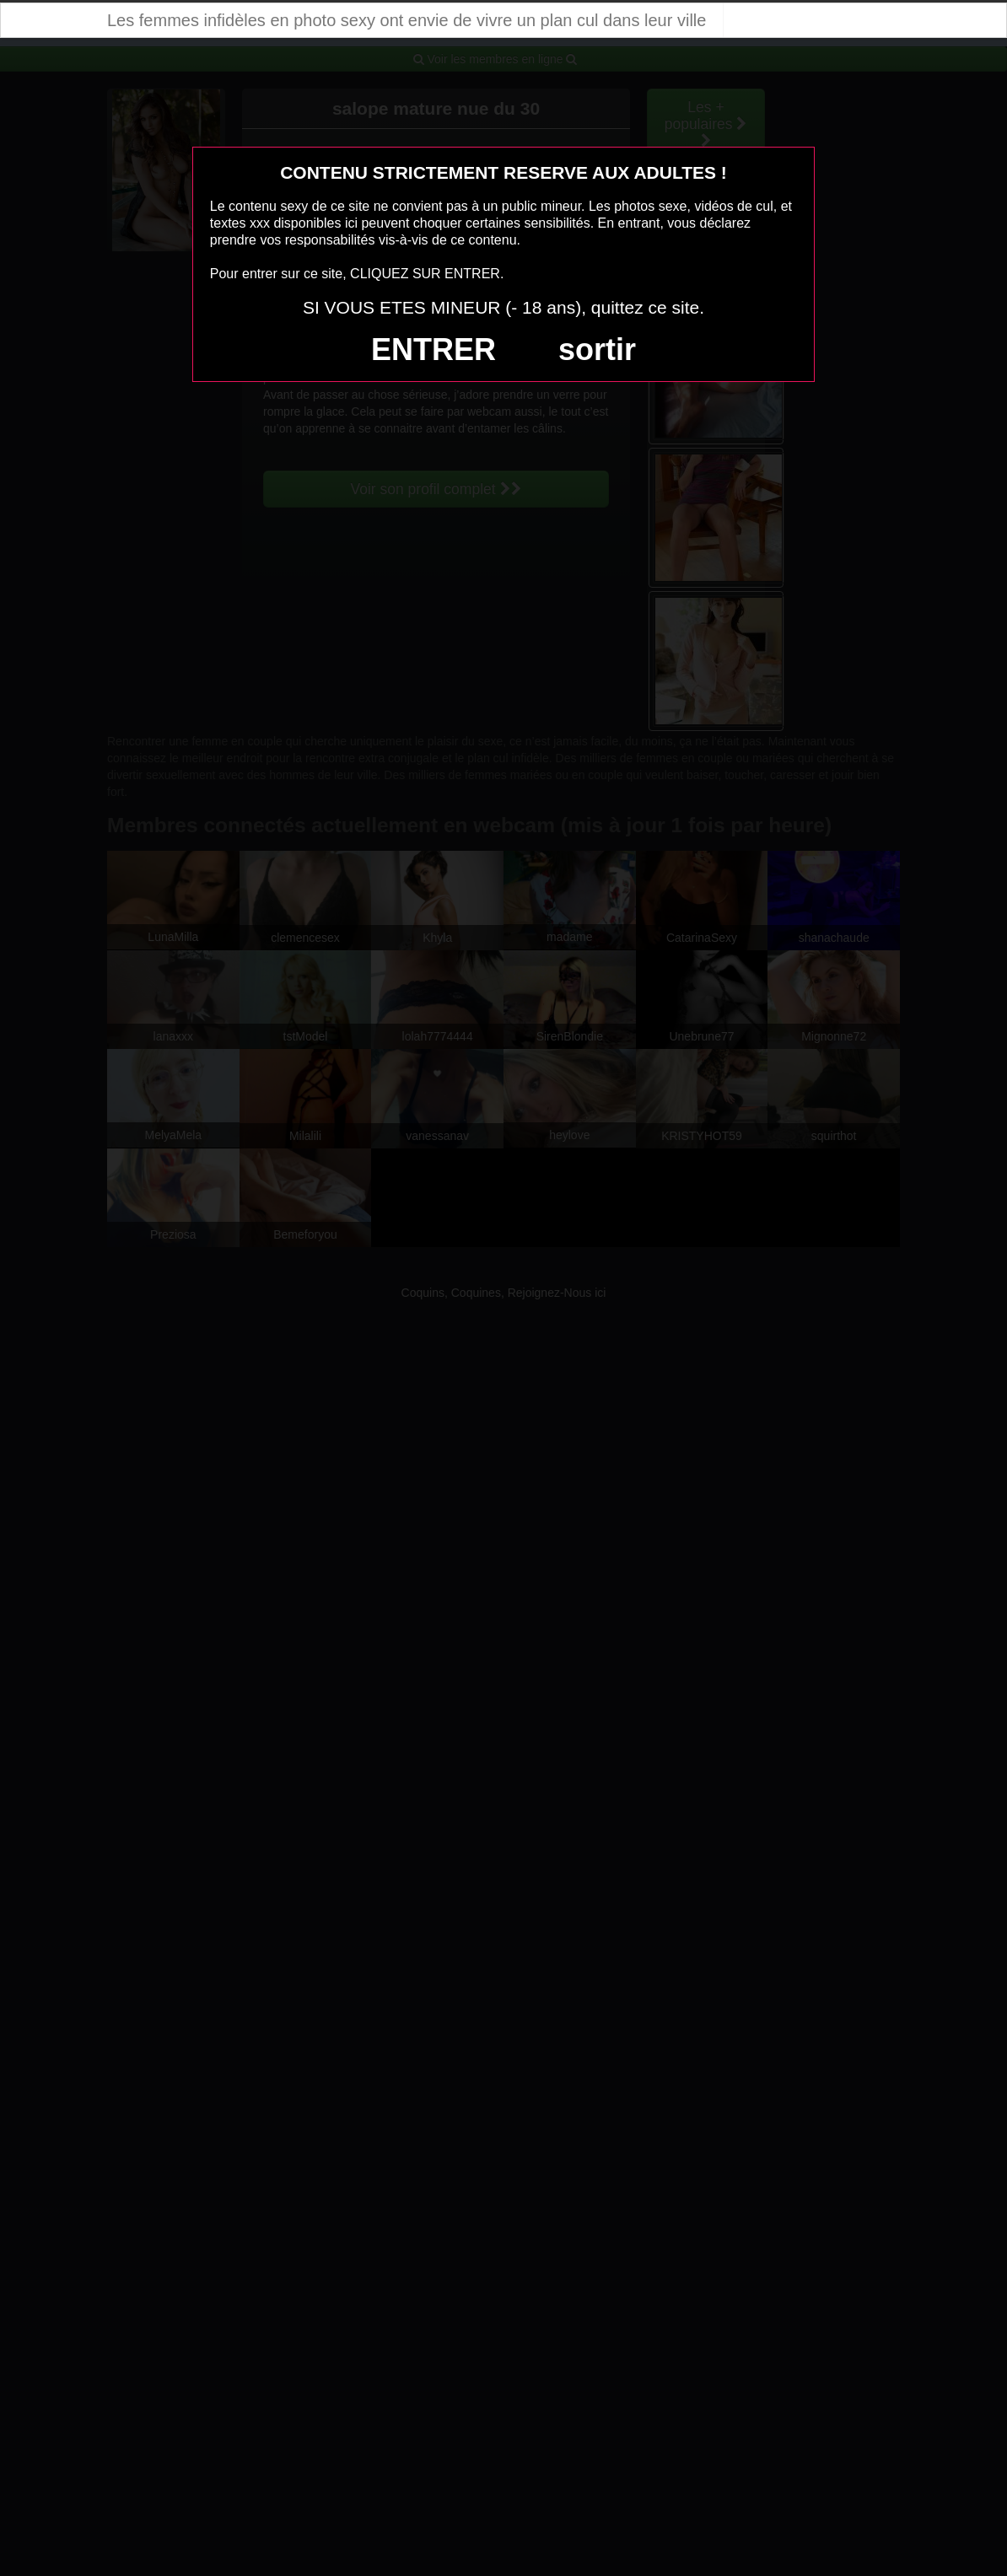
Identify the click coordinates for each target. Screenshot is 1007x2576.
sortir (597, 349)
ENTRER (433, 349)
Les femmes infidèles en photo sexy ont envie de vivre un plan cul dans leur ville (406, 20)
